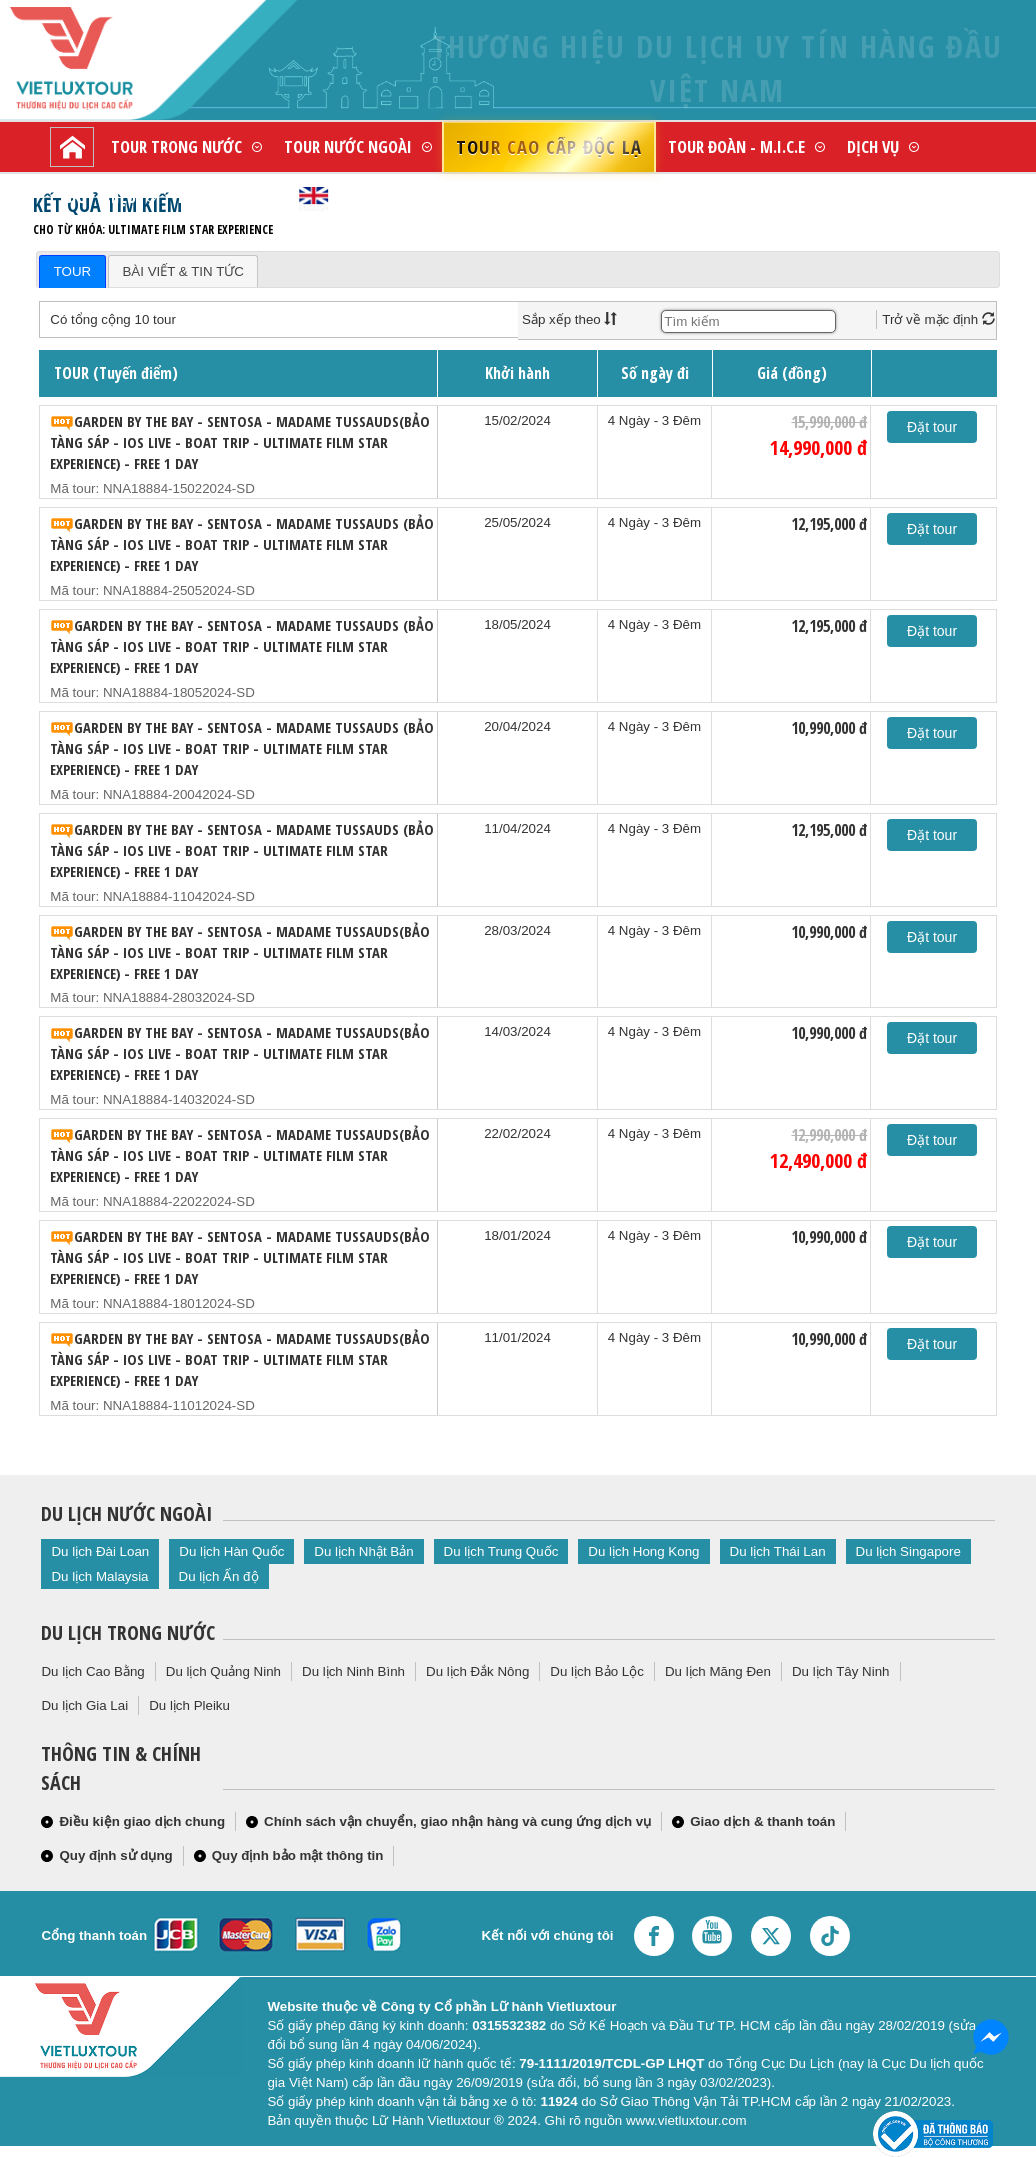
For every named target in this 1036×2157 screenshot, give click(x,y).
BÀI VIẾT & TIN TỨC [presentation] (182, 271)
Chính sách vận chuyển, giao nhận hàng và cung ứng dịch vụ (457, 1821)
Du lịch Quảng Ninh (223, 1671)
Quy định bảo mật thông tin (298, 1855)
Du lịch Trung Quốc (501, 1551)
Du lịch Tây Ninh (841, 1671)
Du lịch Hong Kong (643, 1551)
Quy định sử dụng (115, 1855)
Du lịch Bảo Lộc (597, 1671)
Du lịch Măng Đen (718, 1671)
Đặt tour (932, 427)
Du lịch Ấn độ (219, 1576)
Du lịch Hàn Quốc (231, 1551)
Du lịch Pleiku (189, 1705)
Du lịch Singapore (908, 1551)
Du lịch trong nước (128, 1632)
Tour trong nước (176, 146)
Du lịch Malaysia (99, 1576)
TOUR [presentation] (73, 271)
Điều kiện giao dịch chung (142, 1821)
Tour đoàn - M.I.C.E (736, 146)
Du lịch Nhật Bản (363, 1551)
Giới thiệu (99, 196)
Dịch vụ (873, 146)
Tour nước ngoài (348, 146)
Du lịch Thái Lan (778, 1551)
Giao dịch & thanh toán (762, 1821)
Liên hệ (202, 196)
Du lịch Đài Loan (100, 1551)
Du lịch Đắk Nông (477, 1671)
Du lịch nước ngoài (126, 1513)
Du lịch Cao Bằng (92, 1671)
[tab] (72, 271)
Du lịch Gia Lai (84, 1705)
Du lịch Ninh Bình (353, 1671)
